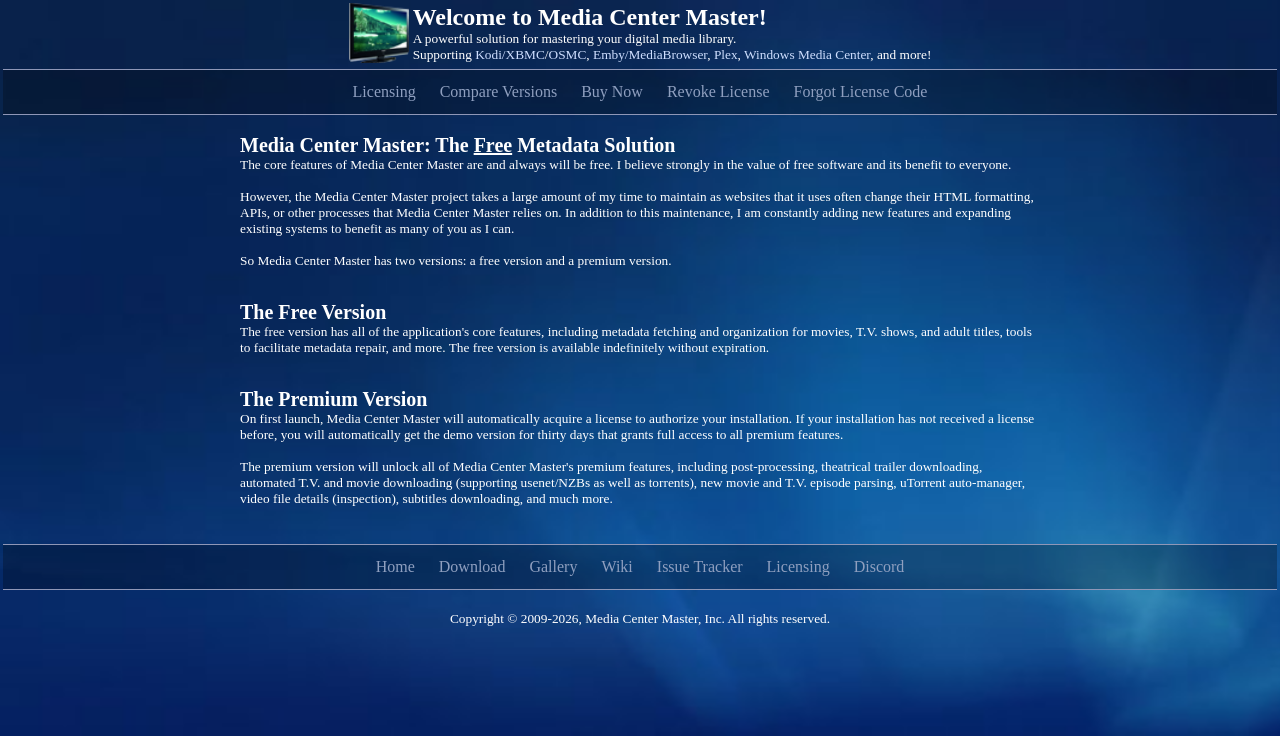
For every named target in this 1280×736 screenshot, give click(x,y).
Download (472, 566)
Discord (879, 566)
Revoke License (718, 91)
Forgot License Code (861, 91)
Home (395, 566)
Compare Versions (498, 91)
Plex (726, 54)
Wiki (616, 566)
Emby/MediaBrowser (650, 54)
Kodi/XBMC (510, 54)
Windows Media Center (807, 54)
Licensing (384, 91)
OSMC (568, 54)
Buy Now (612, 91)
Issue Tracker (700, 566)
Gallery (553, 566)
